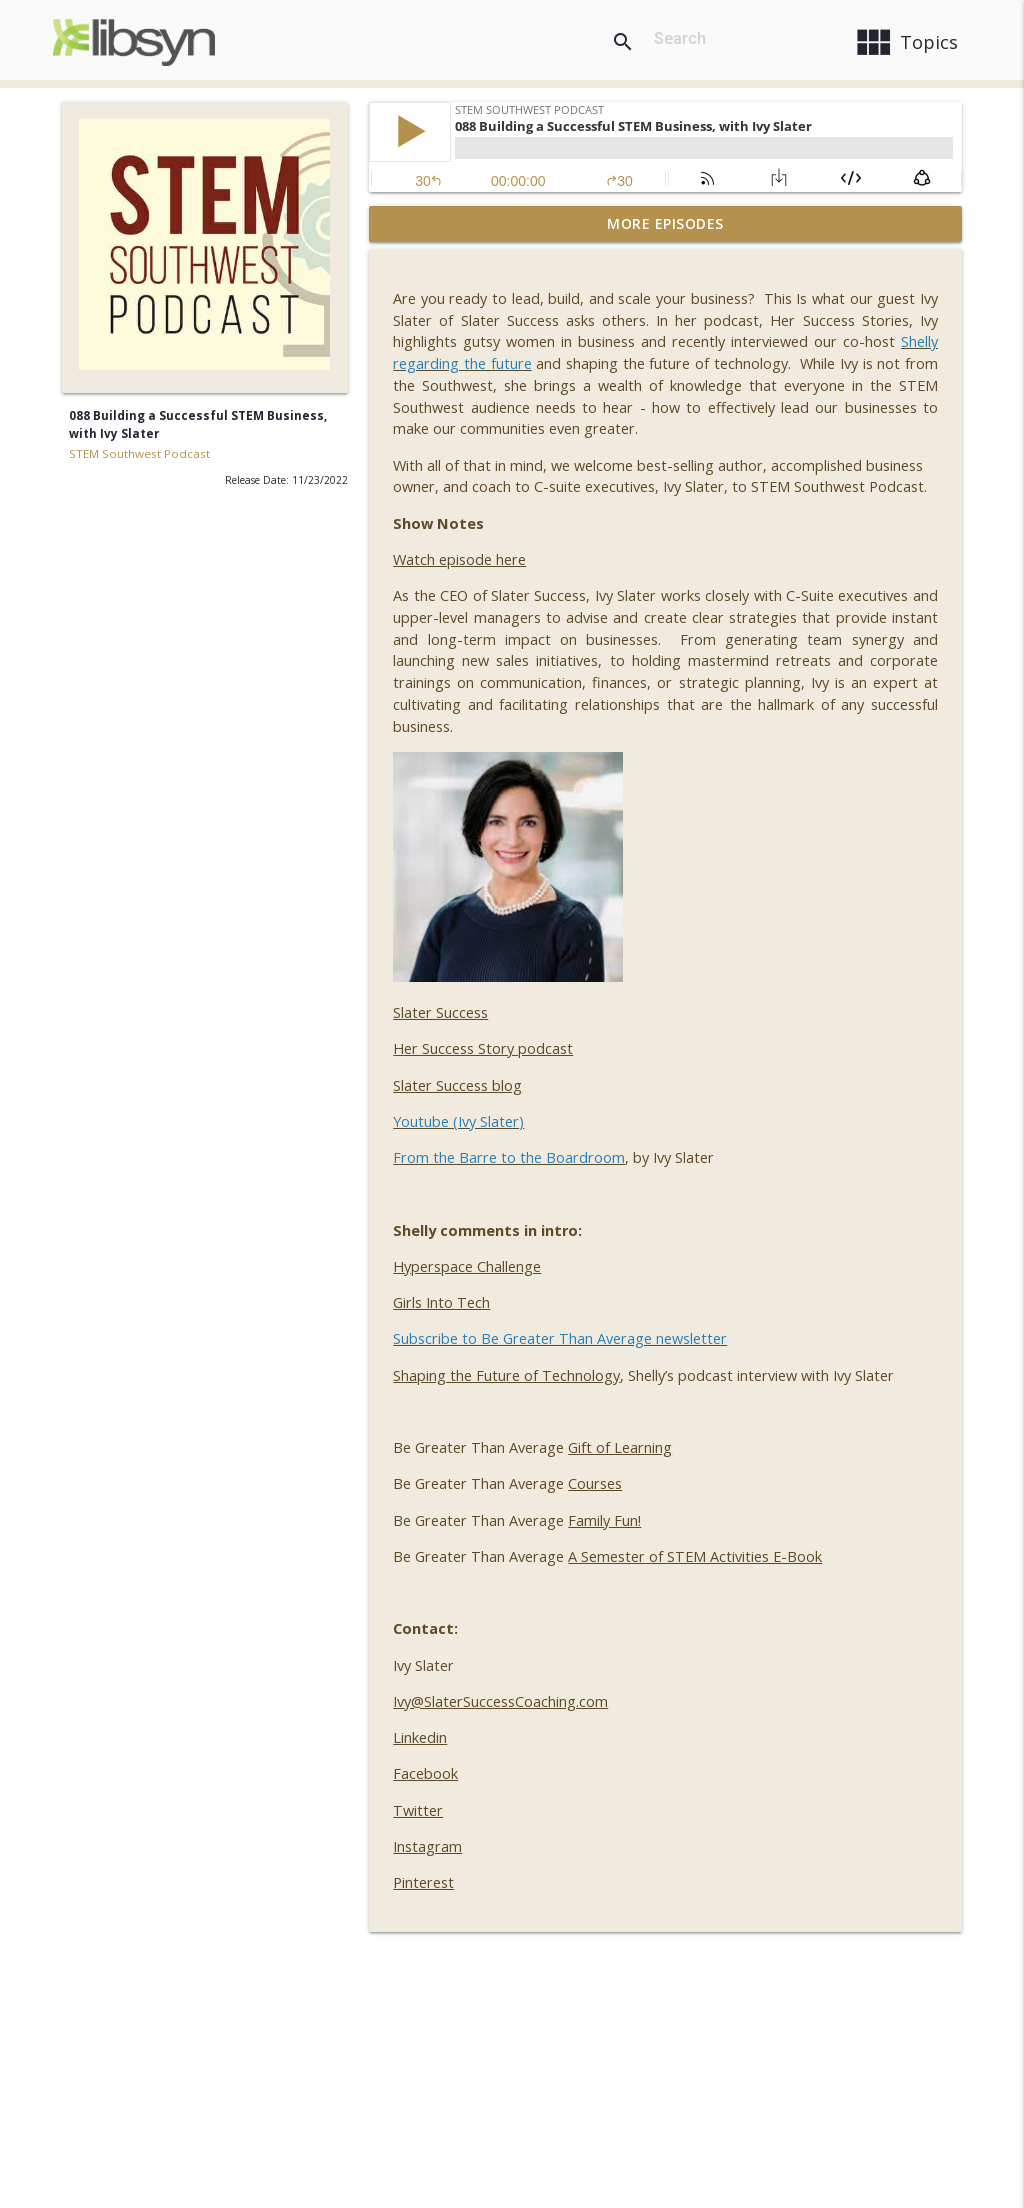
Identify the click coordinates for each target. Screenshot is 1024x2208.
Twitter (418, 1810)
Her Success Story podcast (483, 1048)
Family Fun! (604, 1520)
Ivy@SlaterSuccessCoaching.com (500, 1701)
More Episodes (665, 223)
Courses (595, 1483)
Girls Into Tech (441, 1302)
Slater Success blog (457, 1085)
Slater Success (440, 1012)
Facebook (425, 1773)
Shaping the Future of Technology (506, 1375)
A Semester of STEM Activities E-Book (695, 1556)
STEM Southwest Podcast (139, 453)
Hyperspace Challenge (467, 1266)
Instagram (427, 1846)
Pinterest (423, 1882)
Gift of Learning (620, 1447)
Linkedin (420, 1737)
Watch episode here (459, 559)
